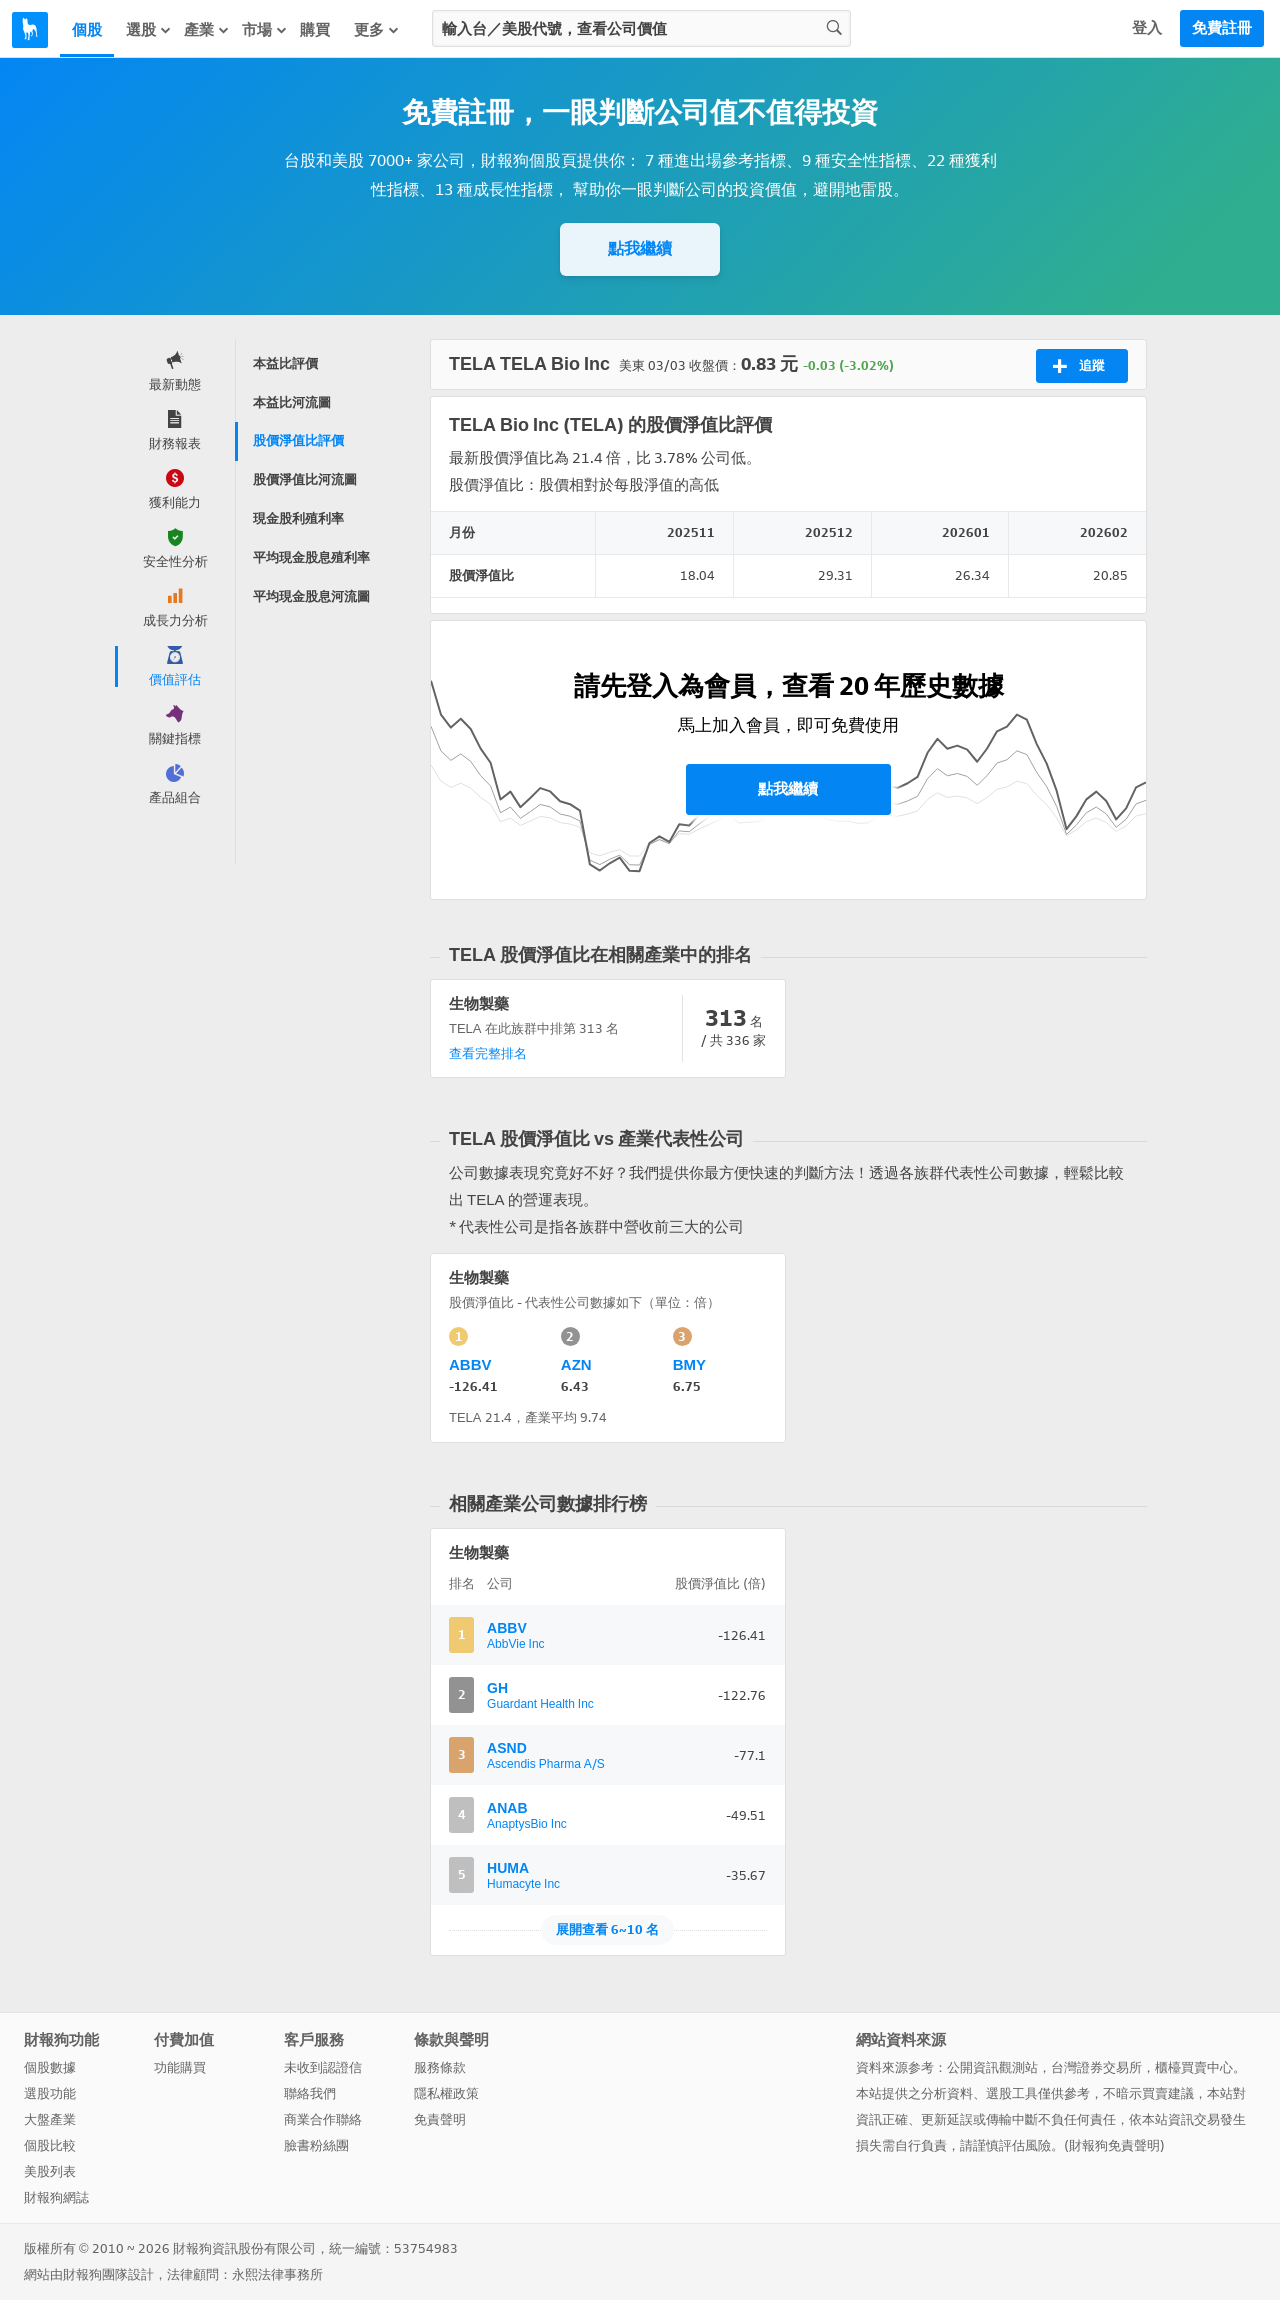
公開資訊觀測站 (992, 2067)
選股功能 (50, 2093)
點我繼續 (640, 248)
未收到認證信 (323, 2067)
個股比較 (50, 2145)
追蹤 (1078, 366)
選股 (149, 29)
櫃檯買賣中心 (1194, 2067)
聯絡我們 (310, 2093)
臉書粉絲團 (316, 2145)
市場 (265, 29)
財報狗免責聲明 (1114, 2145)
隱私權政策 (446, 2093)
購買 (315, 30)
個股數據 (50, 2067)
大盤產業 (50, 2119)
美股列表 (50, 2171)
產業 (207, 29)
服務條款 (440, 2067)
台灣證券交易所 (1096, 2067)
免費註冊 (1222, 28)
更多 (377, 29)
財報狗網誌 (56, 2197)
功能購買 (180, 2067)
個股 (87, 30)
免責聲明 (440, 2119)
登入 (1147, 28)
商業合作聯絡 (323, 2119)
